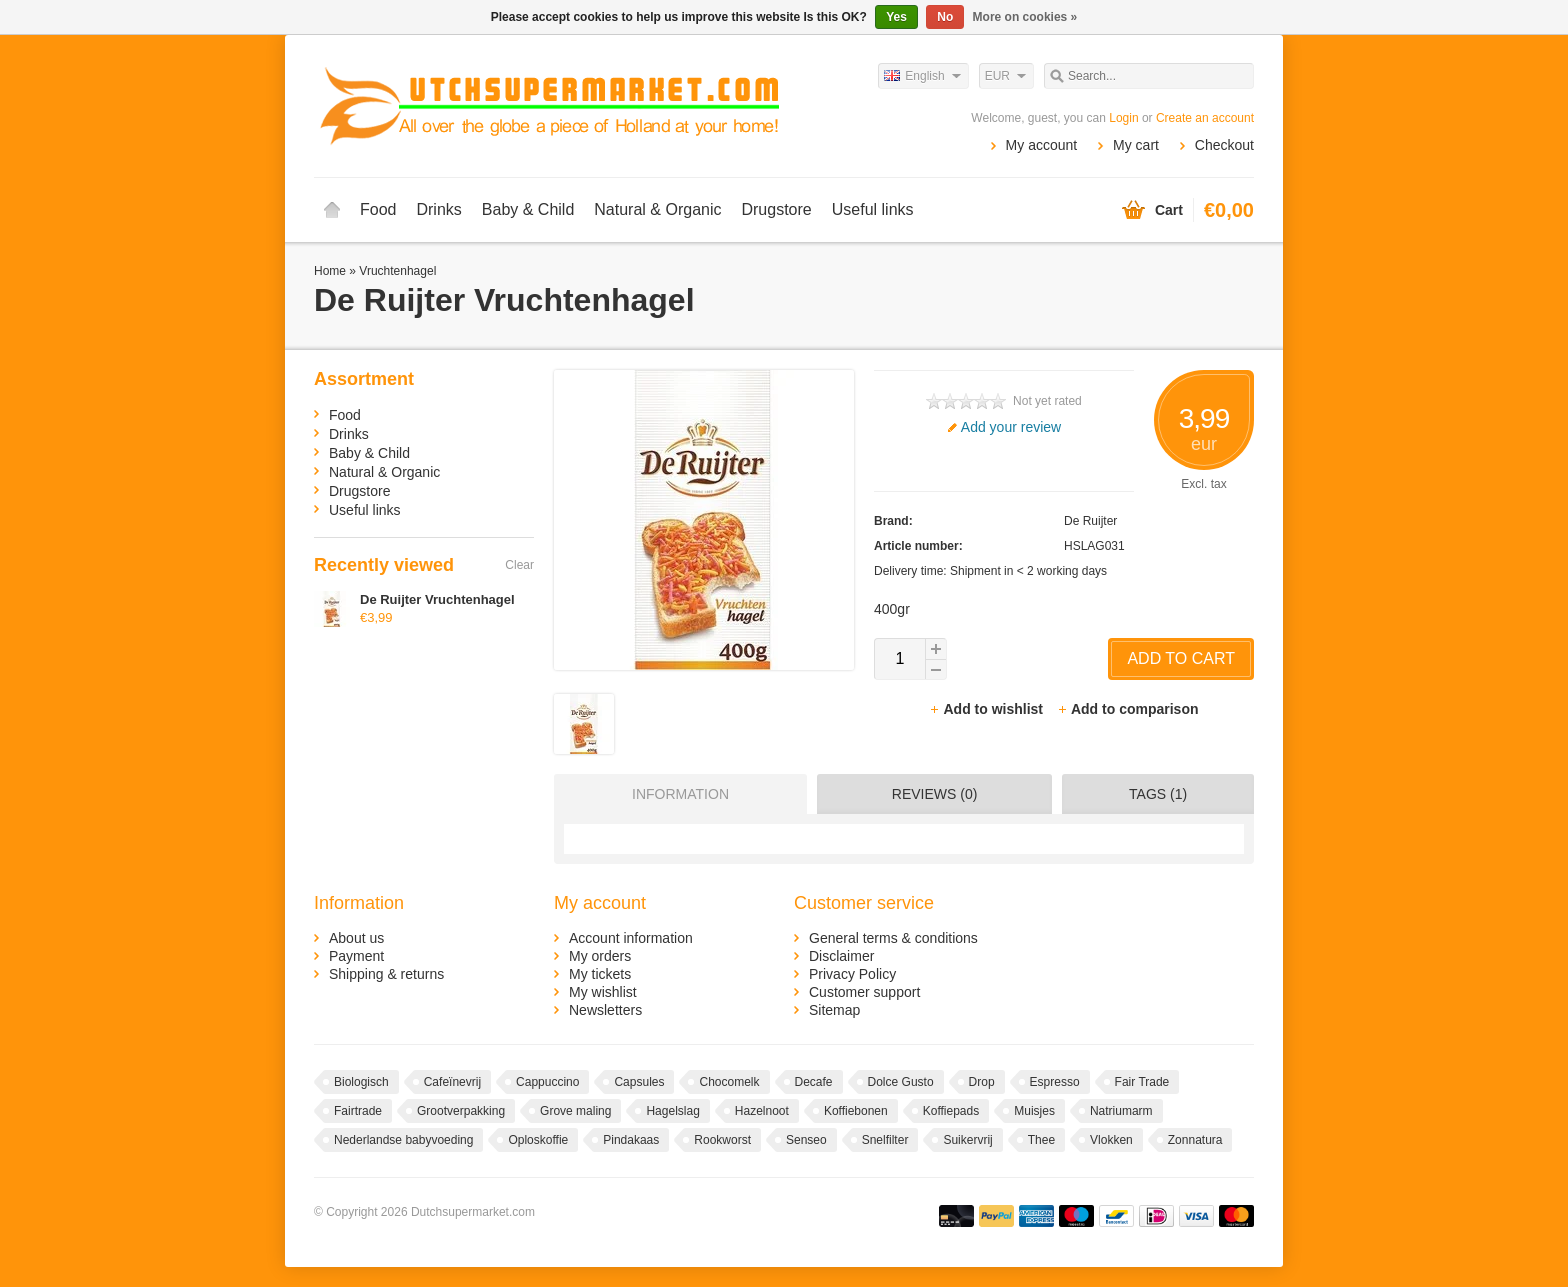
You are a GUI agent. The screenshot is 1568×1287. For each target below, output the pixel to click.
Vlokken (1111, 1140)
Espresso (1055, 1082)
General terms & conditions (893, 938)
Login (1123, 118)
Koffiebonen (856, 1111)
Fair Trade (1142, 1082)
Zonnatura (1195, 1140)
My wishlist (603, 992)
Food (378, 209)
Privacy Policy (852, 974)
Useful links (873, 209)
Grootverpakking (461, 1111)
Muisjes (1034, 1111)
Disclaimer (841, 956)
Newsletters (605, 1010)
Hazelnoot (762, 1111)
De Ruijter (1090, 521)
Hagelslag (672, 1111)
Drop (982, 1082)
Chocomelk (729, 1082)
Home (332, 210)
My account (1042, 145)
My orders (600, 956)
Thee (1041, 1140)
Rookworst (722, 1140)
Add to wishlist (987, 709)
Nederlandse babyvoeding (403, 1140)
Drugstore (776, 209)
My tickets (600, 974)
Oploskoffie (538, 1140)
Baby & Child (528, 209)
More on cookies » (1025, 17)
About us (356, 938)
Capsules (639, 1082)
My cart (1136, 145)
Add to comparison (1128, 709)
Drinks (438, 209)
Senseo (806, 1140)
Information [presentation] (680, 794)
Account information (631, 938)
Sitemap (834, 1010)
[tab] (675, 794)
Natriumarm (1121, 1111)
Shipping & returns (386, 974)
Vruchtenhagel (397, 271)
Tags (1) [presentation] (1158, 794)
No (945, 17)
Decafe (814, 1082)
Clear (519, 565)
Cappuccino (547, 1082)
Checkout (1224, 145)
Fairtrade (358, 1111)
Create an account (1205, 118)
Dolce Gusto (901, 1082)
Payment (356, 956)
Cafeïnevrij (452, 1082)
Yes (896, 17)
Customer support (864, 992)
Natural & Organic (657, 209)
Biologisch (361, 1082)
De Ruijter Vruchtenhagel (437, 599)
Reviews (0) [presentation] (935, 794)
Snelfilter (885, 1140)
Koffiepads (951, 1111)
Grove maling (575, 1111)
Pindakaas (631, 1140)
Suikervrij (967, 1140)
